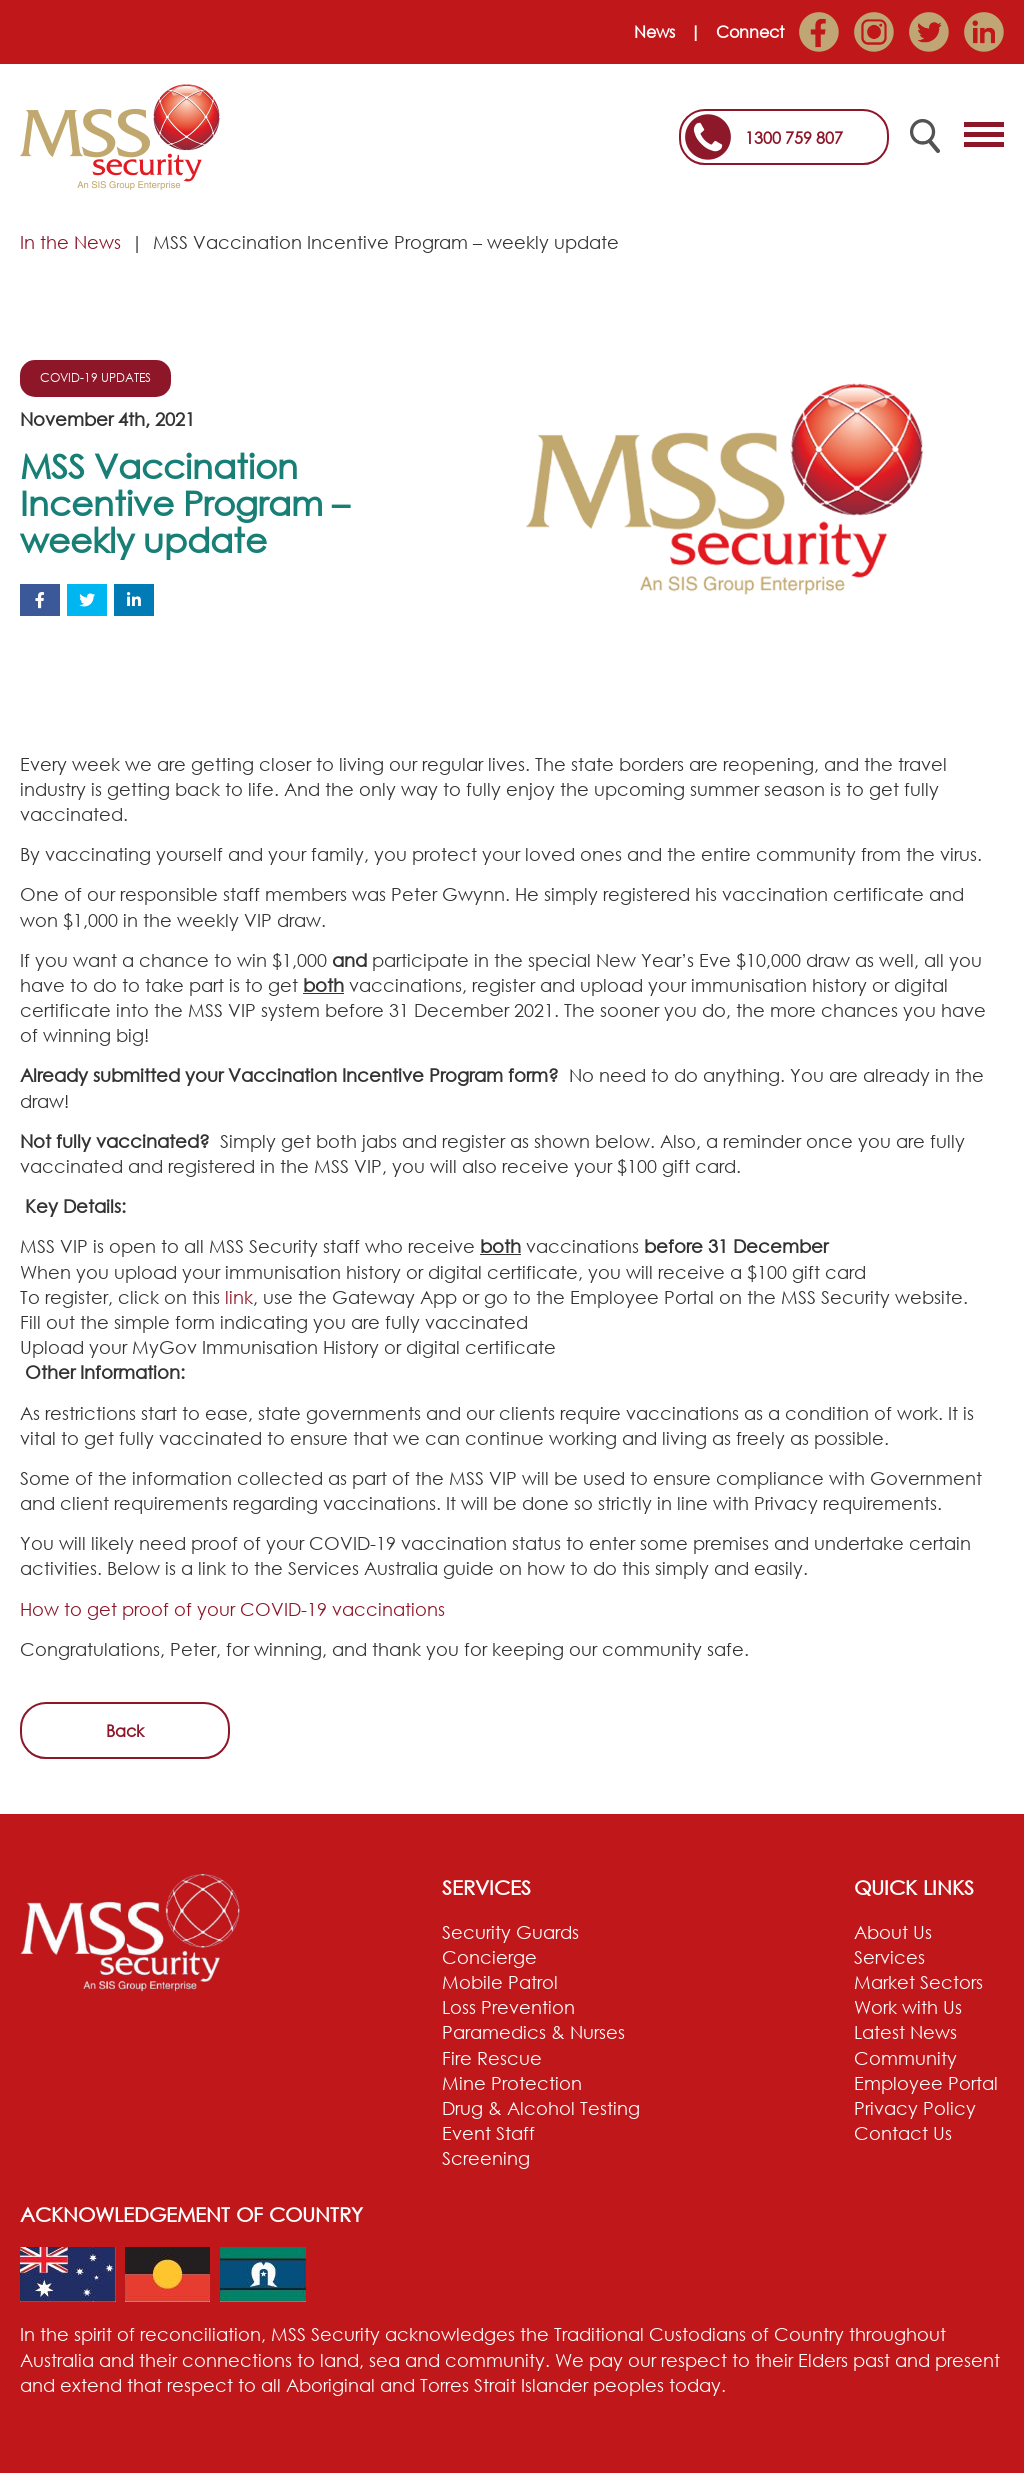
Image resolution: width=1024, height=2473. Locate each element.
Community (905, 2058)
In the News (70, 242)
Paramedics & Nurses (533, 2032)
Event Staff (488, 2133)
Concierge (489, 1957)
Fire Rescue (492, 2058)
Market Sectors (918, 1982)
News (654, 32)
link (239, 1297)
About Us (893, 1932)
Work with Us (908, 2007)
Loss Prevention (508, 2007)
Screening (486, 2158)
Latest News (905, 2032)
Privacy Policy (915, 2108)
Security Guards (510, 1932)
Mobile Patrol (500, 1982)
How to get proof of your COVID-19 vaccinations (232, 1609)
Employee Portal (926, 2083)
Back (125, 1731)
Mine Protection (512, 2083)
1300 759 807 (794, 138)
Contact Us (903, 2133)
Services (889, 1957)
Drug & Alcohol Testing (541, 2108)
